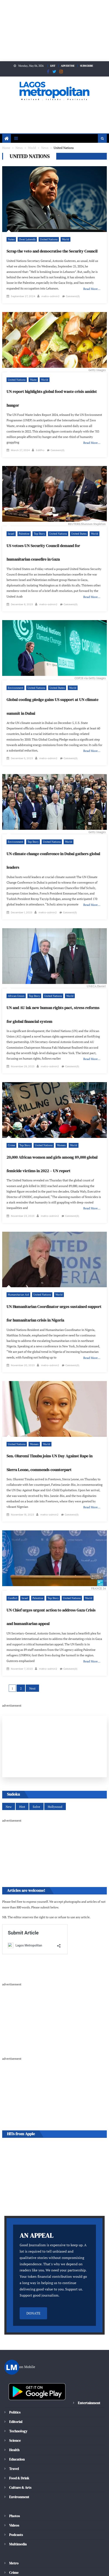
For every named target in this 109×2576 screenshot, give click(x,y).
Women (58, 1123)
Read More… (91, 288)
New (8, 1770)
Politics (14, 2370)
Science (14, 2399)
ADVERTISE (66, 65)
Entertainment (89, 2361)
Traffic (14, 2559)
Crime (11, 1123)
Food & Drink (19, 2436)
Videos (14, 2483)
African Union (15, 974)
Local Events (18, 2540)
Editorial (15, 2380)
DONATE (33, 2271)
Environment (15, 672)
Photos (14, 2474)
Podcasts (15, 2493)
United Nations (46, 239)
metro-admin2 (50, 292)
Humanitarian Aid (17, 1269)
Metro (13, 2521)
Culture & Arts (20, 2446)
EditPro (40, 441)
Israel (11, 524)
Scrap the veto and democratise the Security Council (50, 251)
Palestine (22, 524)
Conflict (12, 1565)
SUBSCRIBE (87, 65)
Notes (11, 239)
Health (14, 2408)
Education (16, 2417)
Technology (17, 2389)
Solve (35, 1770)
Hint (22, 1770)
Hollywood (54, 1770)
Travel (14, 2427)
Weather (15, 2568)
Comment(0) (72, 292)
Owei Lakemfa (26, 239)
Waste (31, 375)
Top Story (37, 524)
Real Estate (17, 2550)
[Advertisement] (54, 30)
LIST (51, 65)
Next (32, 1652)
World (62, 239)
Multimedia (18, 2502)
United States (74, 524)
